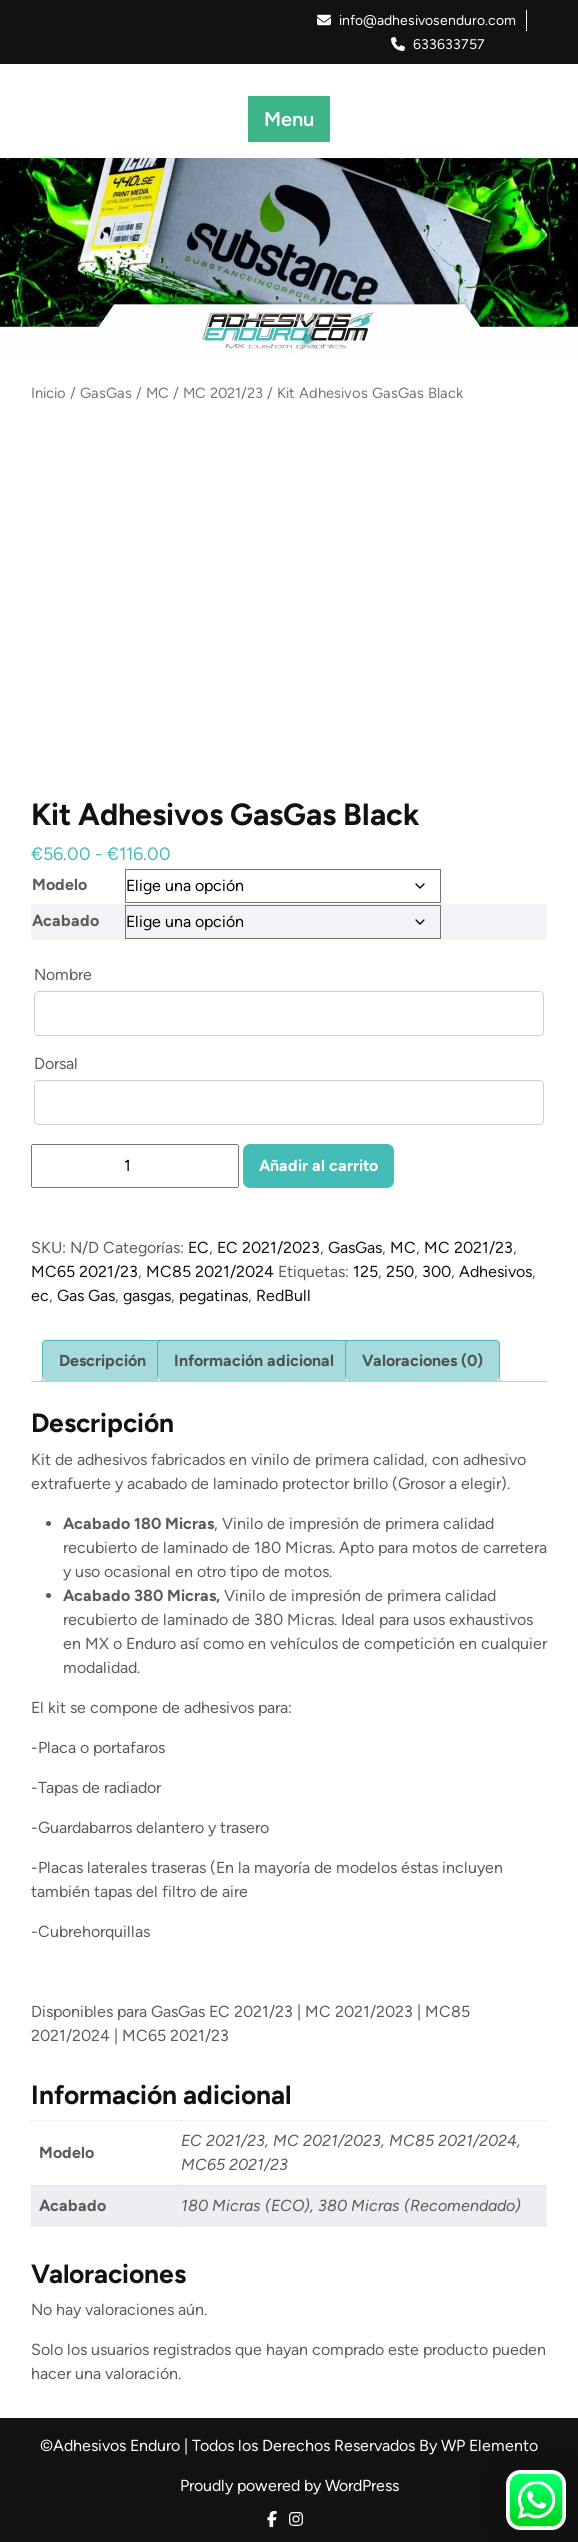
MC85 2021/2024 (210, 1271)
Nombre (65, 974)
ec (40, 1295)
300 (436, 1271)
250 (400, 1271)
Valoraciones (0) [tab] (422, 1360)
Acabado (65, 920)
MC (157, 393)
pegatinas (213, 1295)
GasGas (106, 393)
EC (198, 1247)
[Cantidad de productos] (135, 1166)
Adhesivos (495, 1271)
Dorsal (58, 1063)
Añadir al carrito (318, 1165)
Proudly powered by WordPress (289, 2485)
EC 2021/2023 (268, 1247)
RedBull (283, 1295)
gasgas (147, 1295)
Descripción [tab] (102, 1360)
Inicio (48, 393)
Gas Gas (86, 1295)
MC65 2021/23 (84, 1271)
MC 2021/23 (223, 393)
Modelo (59, 884)
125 (365, 1271)
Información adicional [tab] (254, 1360)
